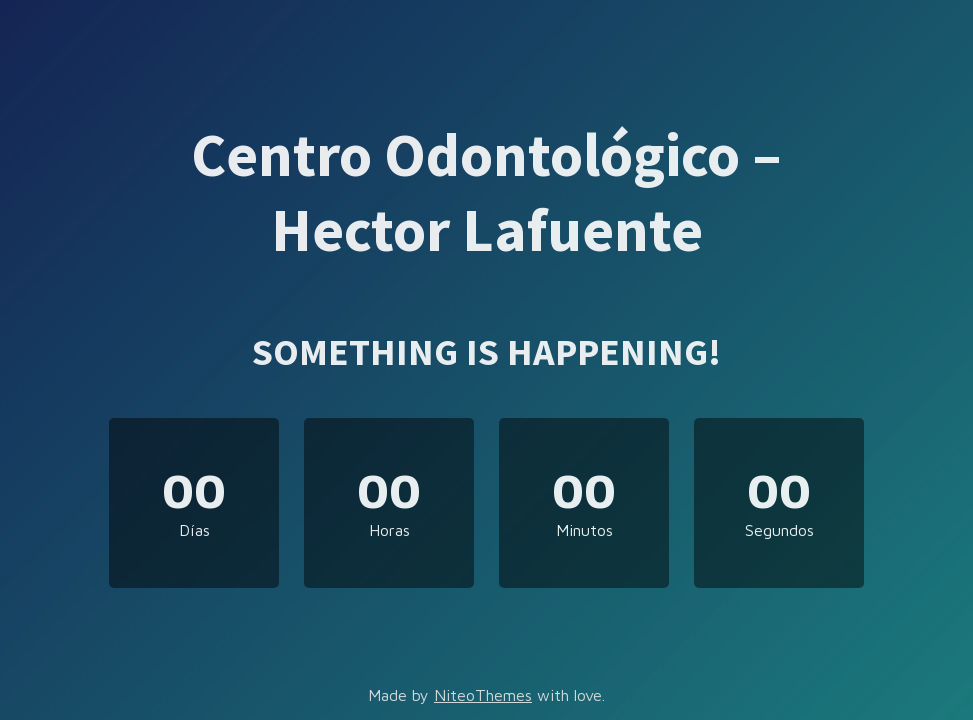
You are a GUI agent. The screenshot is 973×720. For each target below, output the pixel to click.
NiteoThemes (483, 695)
